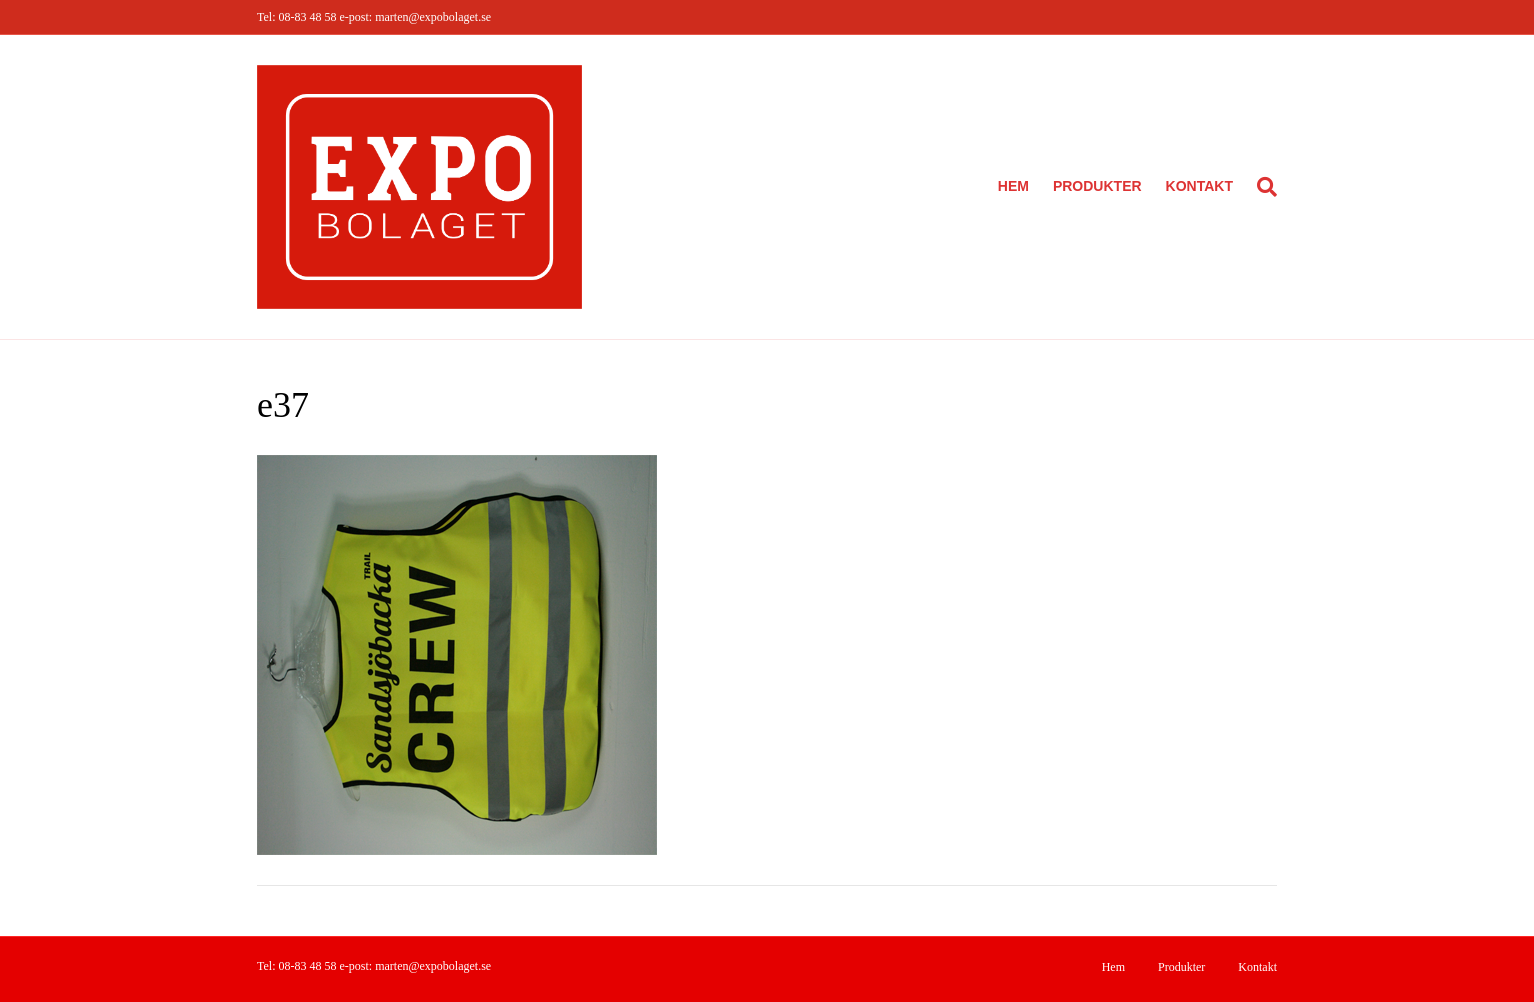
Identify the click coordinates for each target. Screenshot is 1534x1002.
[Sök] (1261, 187)
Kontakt (1199, 186)
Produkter (1097, 186)
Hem (1013, 186)
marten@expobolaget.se (433, 17)
